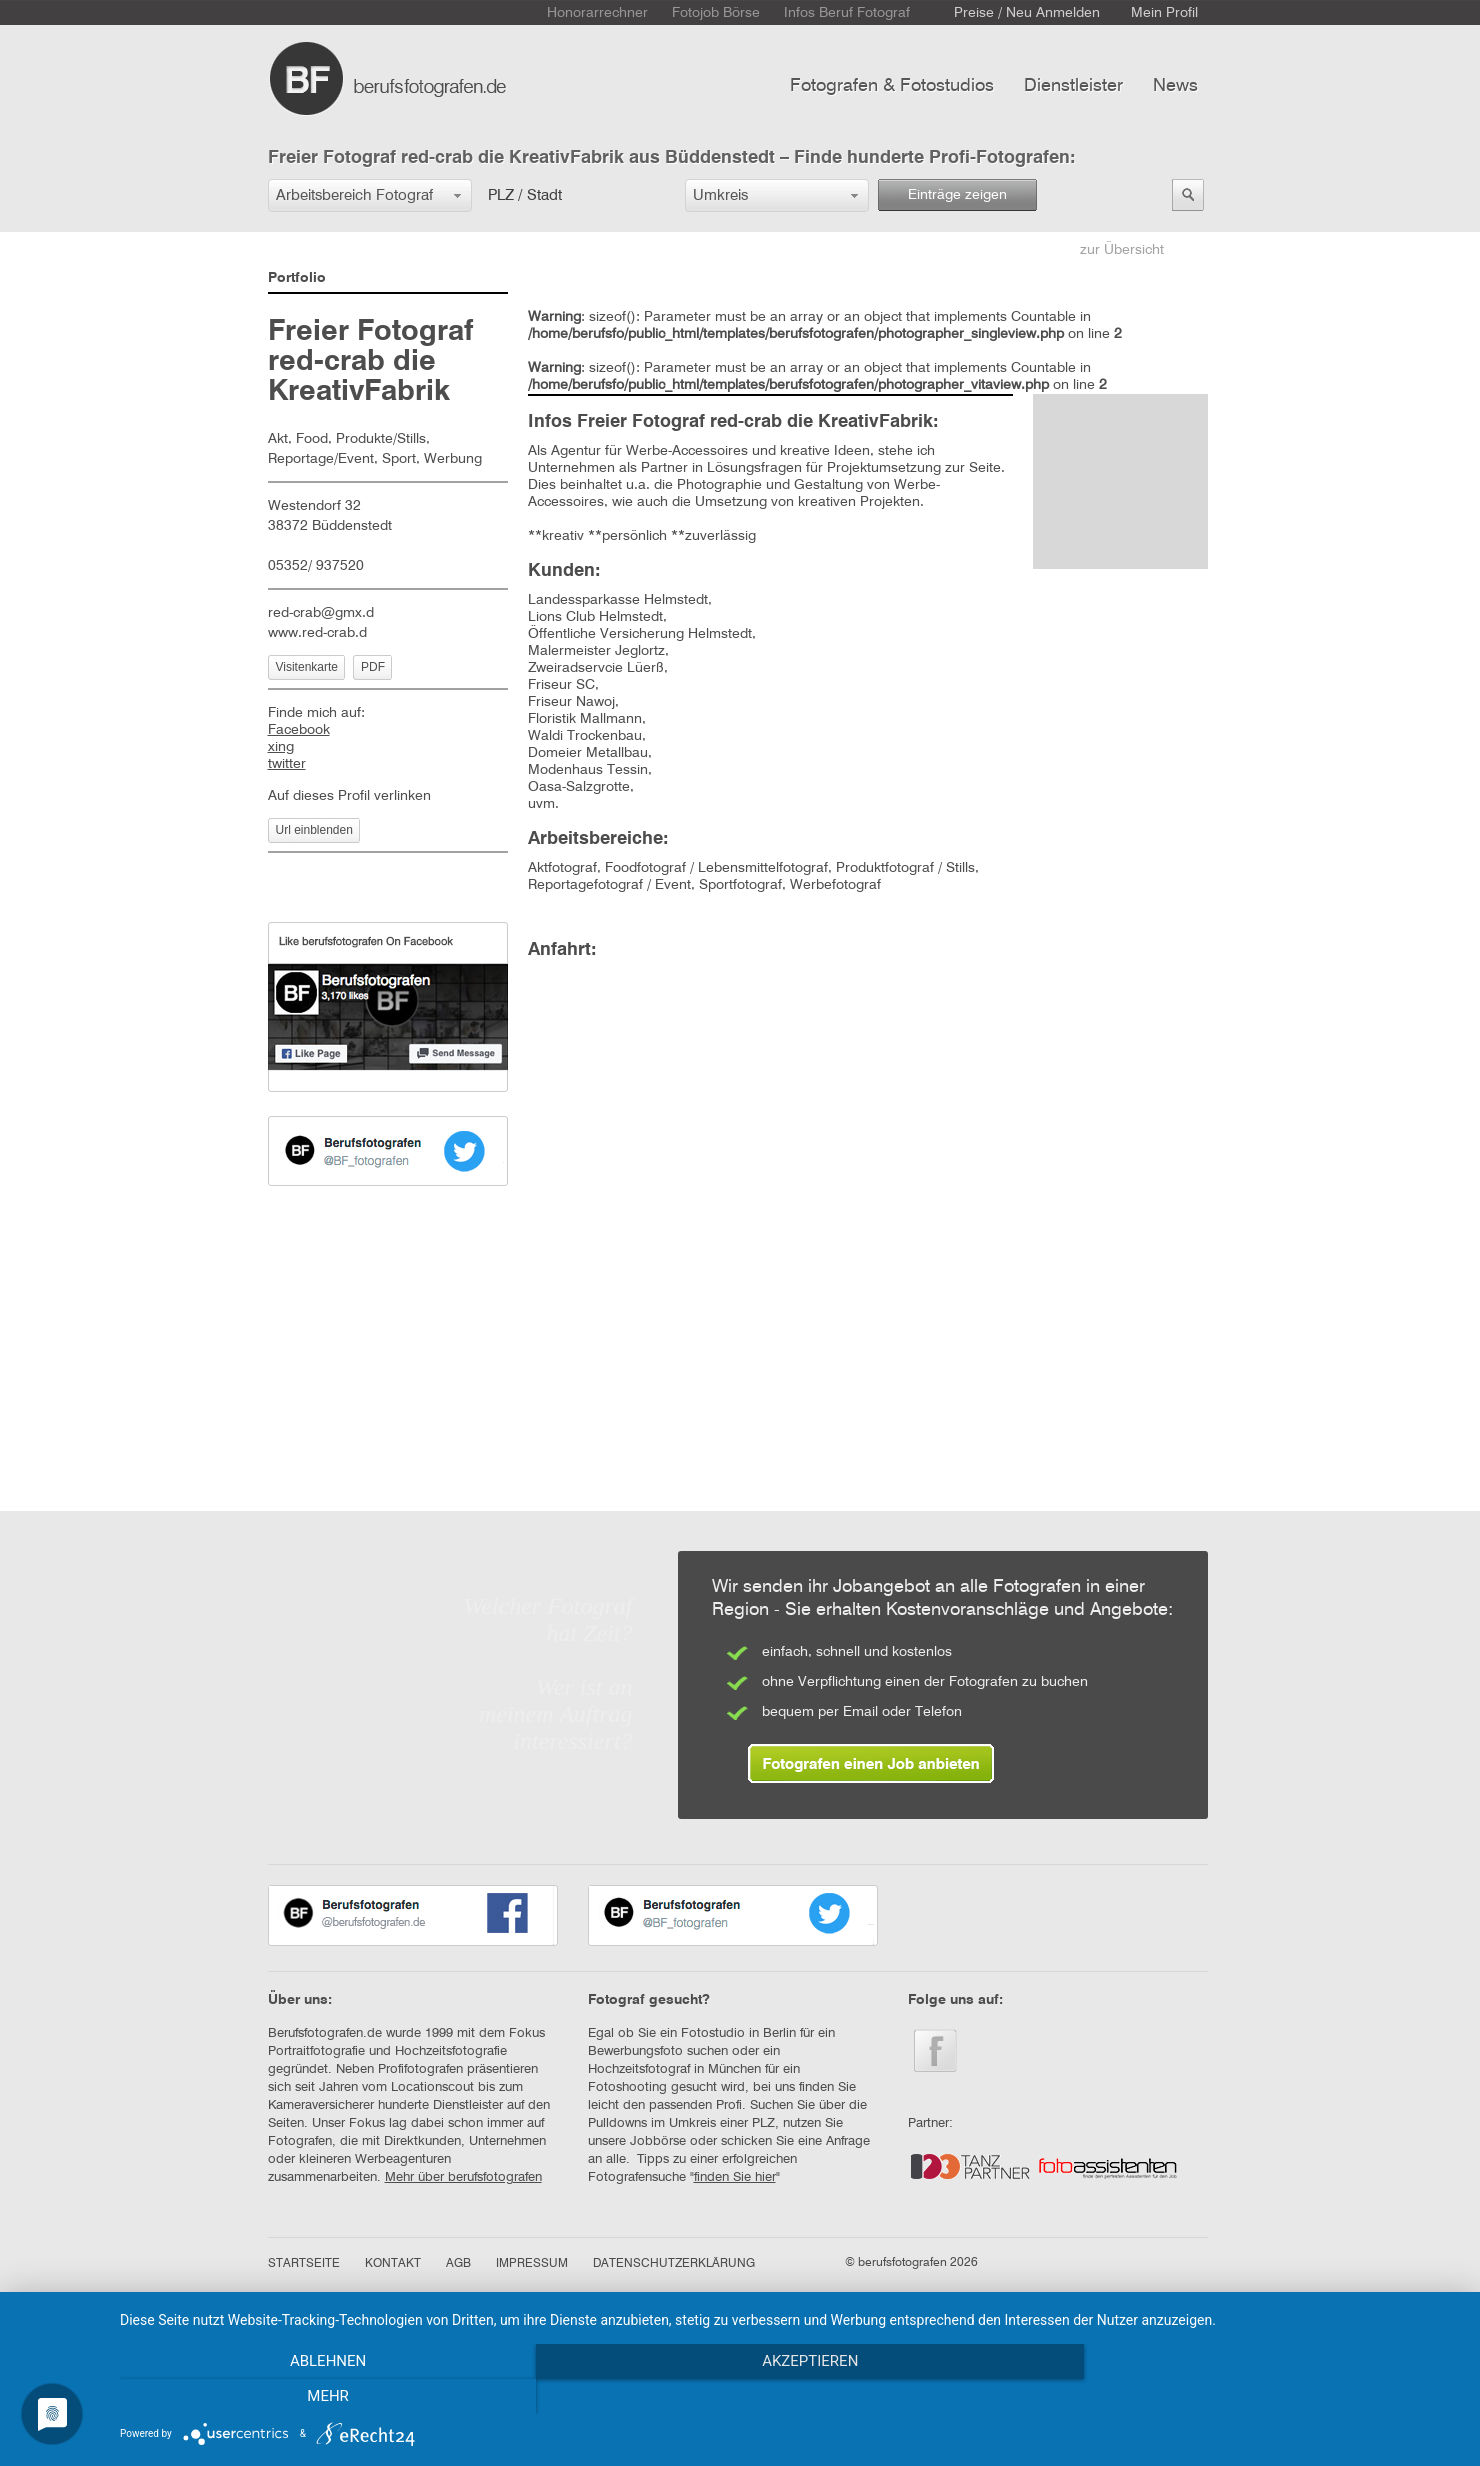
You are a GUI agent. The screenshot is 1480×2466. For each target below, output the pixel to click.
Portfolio (297, 278)
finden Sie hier (735, 2177)
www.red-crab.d (317, 633)
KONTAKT (393, 2264)
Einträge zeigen (957, 195)
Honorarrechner (597, 13)
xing (281, 747)
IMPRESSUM (532, 2264)
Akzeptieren (790, 2397)
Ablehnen (321, 2397)
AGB (458, 2264)
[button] (370, 195)
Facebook (299, 730)
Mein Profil (1164, 13)
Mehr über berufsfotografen (463, 2177)
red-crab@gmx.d (321, 613)
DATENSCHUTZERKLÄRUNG (674, 2264)
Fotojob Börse (716, 13)
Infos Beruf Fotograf (847, 13)
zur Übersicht (1122, 250)
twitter (287, 764)
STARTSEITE (304, 2264)
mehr (1259, 2397)
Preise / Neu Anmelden (1027, 13)
